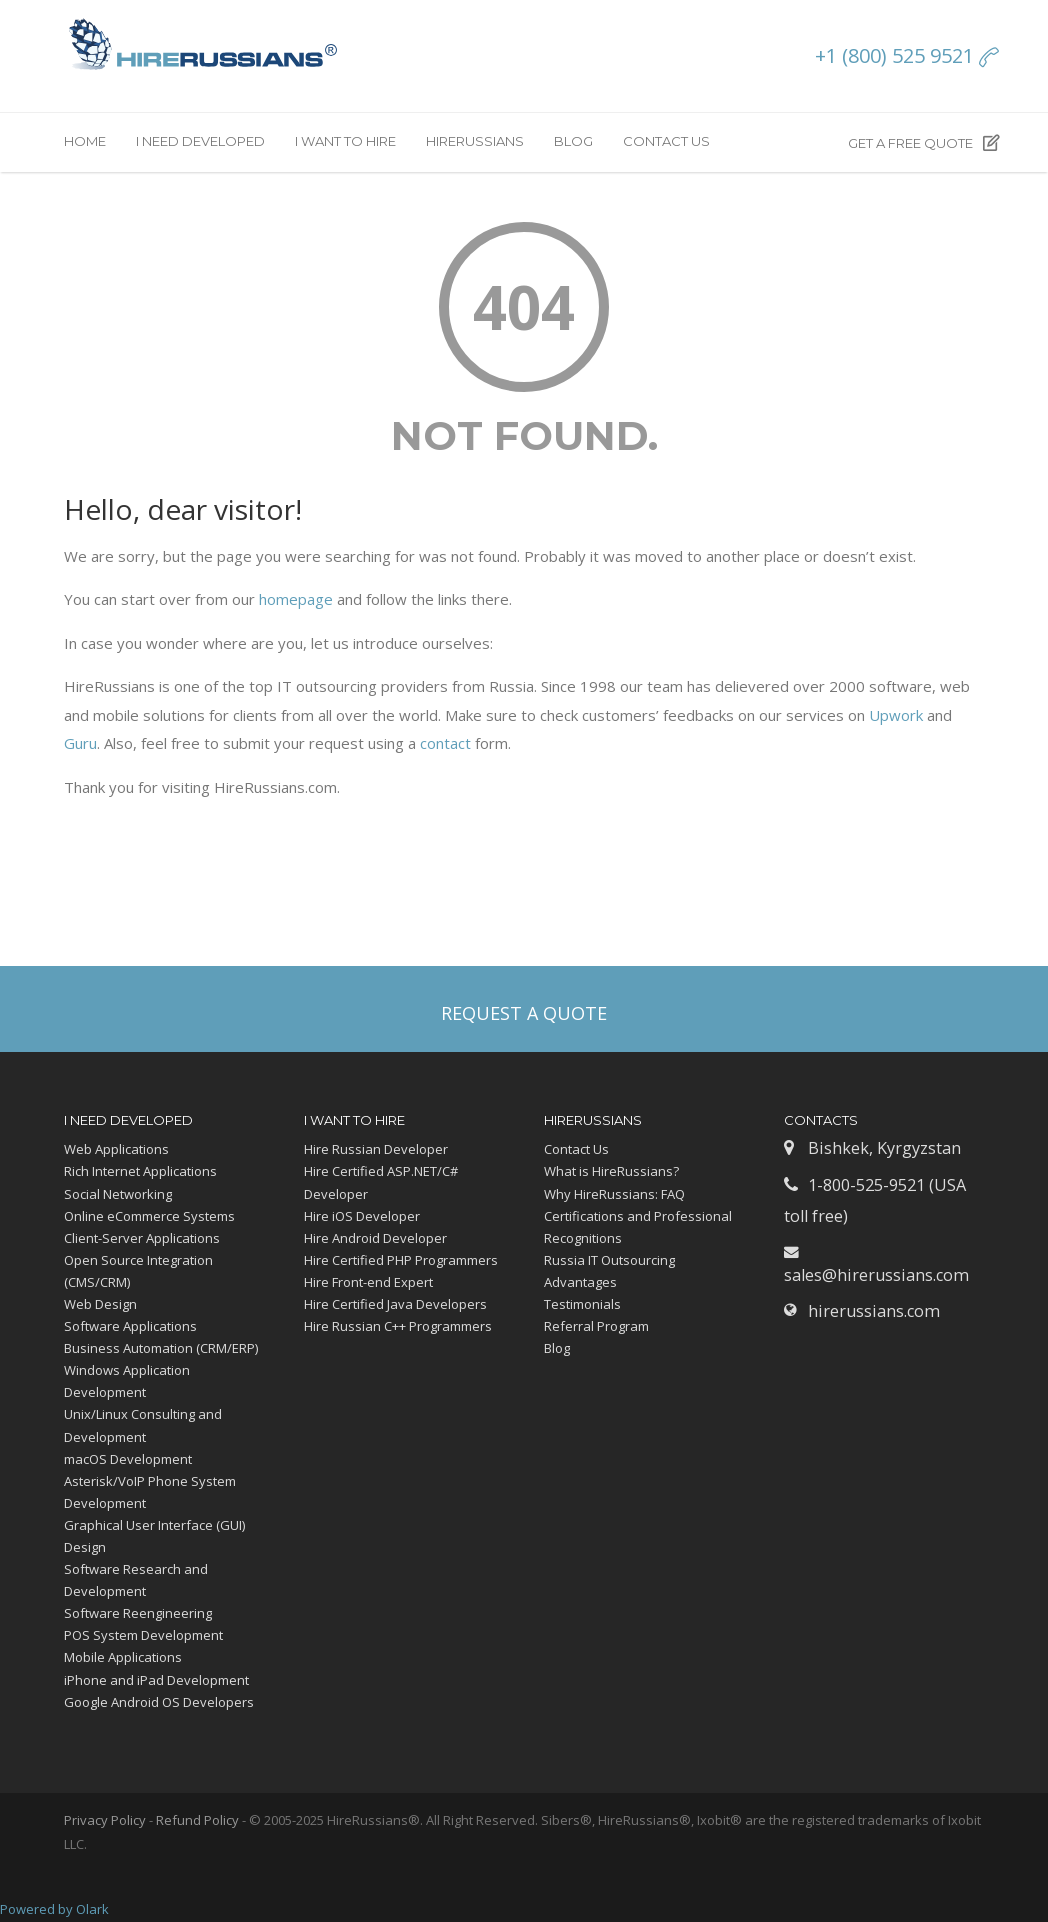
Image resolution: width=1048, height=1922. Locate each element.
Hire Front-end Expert (368, 1282)
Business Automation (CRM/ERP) (161, 1348)
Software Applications (130, 1326)
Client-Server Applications (142, 1238)
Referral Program (596, 1326)
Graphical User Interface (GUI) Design (154, 1536)
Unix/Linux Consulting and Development (143, 1425)
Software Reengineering (138, 1613)
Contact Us (666, 141)
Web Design (100, 1304)
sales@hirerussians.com (876, 1275)
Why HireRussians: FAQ (614, 1194)
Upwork (896, 715)
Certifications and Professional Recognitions (638, 1227)
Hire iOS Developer (362, 1216)
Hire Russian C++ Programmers (398, 1326)
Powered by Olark (54, 1909)
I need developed (200, 141)
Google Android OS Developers (159, 1702)
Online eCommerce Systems (149, 1216)
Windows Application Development (127, 1381)
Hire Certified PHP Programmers (401, 1260)
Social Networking (118, 1194)
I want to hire (345, 141)
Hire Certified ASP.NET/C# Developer (381, 1182)
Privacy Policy (105, 1820)
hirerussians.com (874, 1311)
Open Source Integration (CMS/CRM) (138, 1271)
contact (445, 743)
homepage (296, 599)
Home (85, 141)
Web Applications (116, 1149)
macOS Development (128, 1459)
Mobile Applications (123, 1657)
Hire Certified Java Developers (395, 1304)
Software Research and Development (136, 1580)
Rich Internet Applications (140, 1171)
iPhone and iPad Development (156, 1680)
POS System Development (143, 1635)
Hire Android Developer (375, 1238)
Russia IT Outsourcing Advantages (609, 1271)
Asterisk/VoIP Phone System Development (150, 1492)
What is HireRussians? (611, 1171)
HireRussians (475, 141)
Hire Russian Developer (376, 1149)
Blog (573, 141)
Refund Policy (197, 1820)
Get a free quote (923, 143)
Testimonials (582, 1304)
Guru (80, 743)
